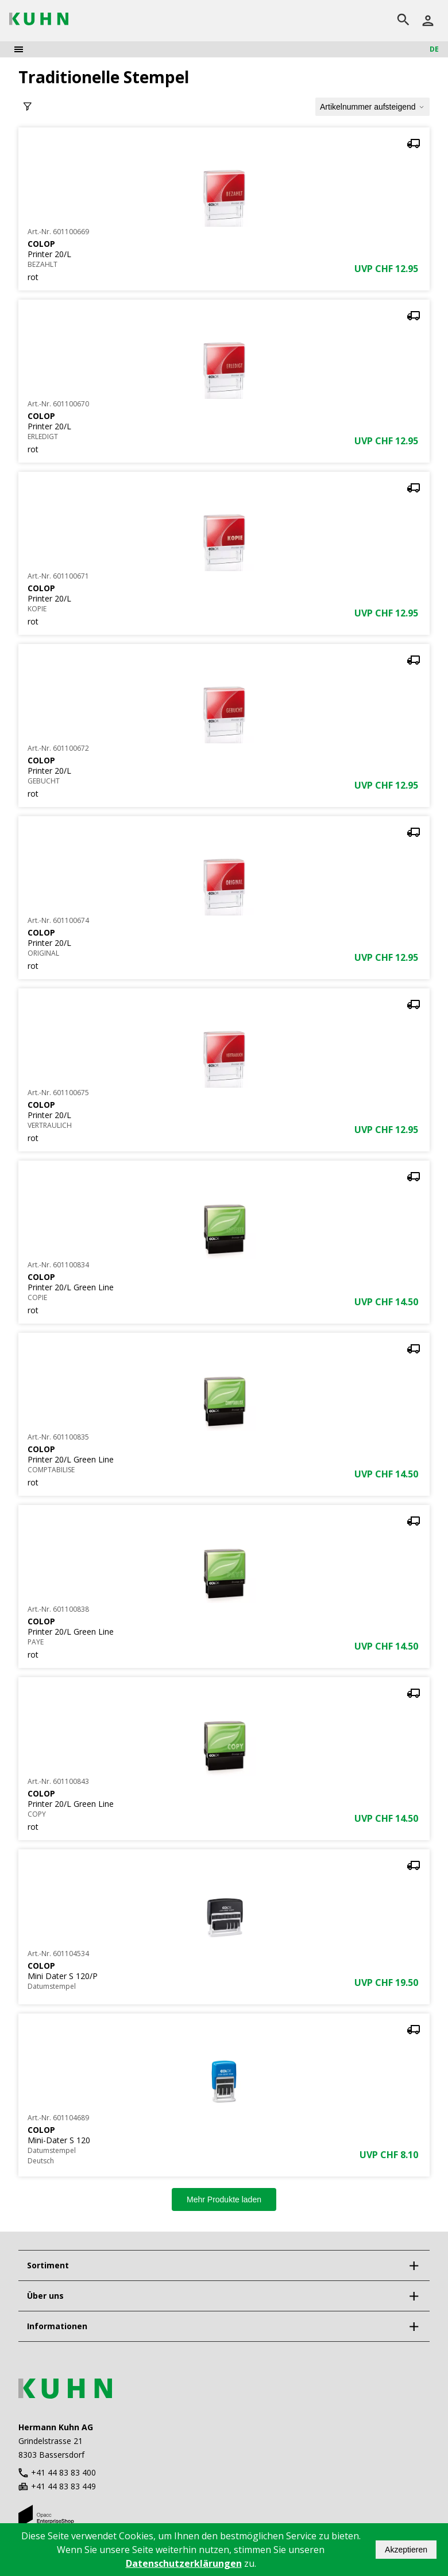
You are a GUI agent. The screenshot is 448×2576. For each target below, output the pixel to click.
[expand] (413, 2265)
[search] (403, 20)
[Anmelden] (428, 20)
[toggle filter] (27, 106)
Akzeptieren (406, 2549)
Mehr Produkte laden (224, 2199)
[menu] (18, 49)
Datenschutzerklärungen (184, 2563)
